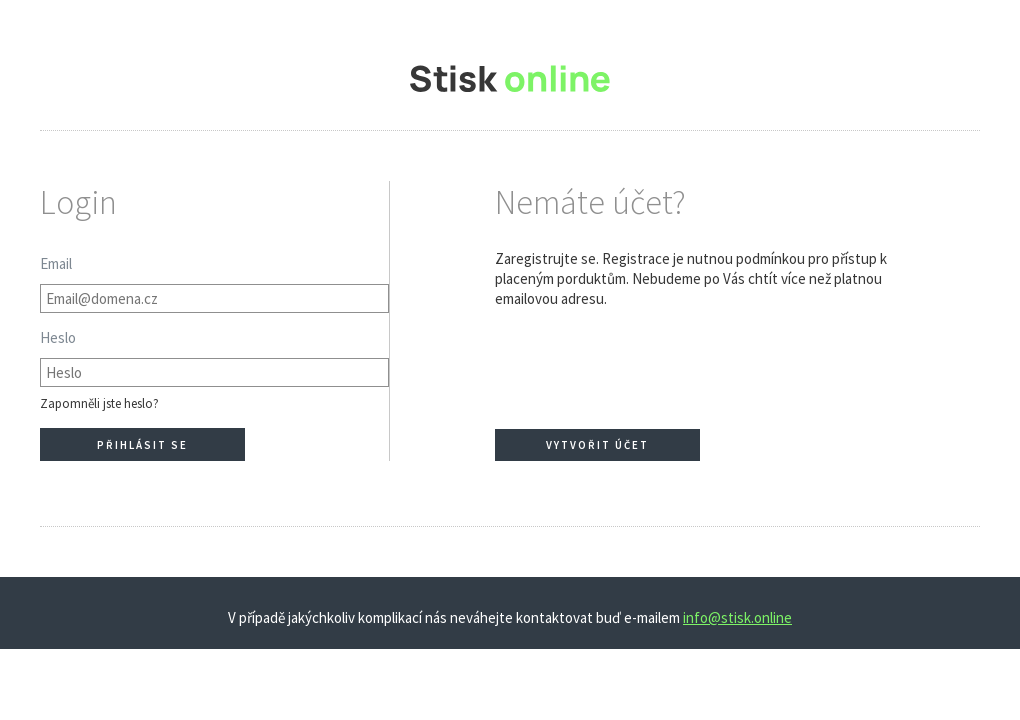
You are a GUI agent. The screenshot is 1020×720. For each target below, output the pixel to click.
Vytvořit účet (597, 445)
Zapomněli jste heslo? (99, 403)
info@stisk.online (737, 617)
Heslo (58, 337)
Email (56, 263)
